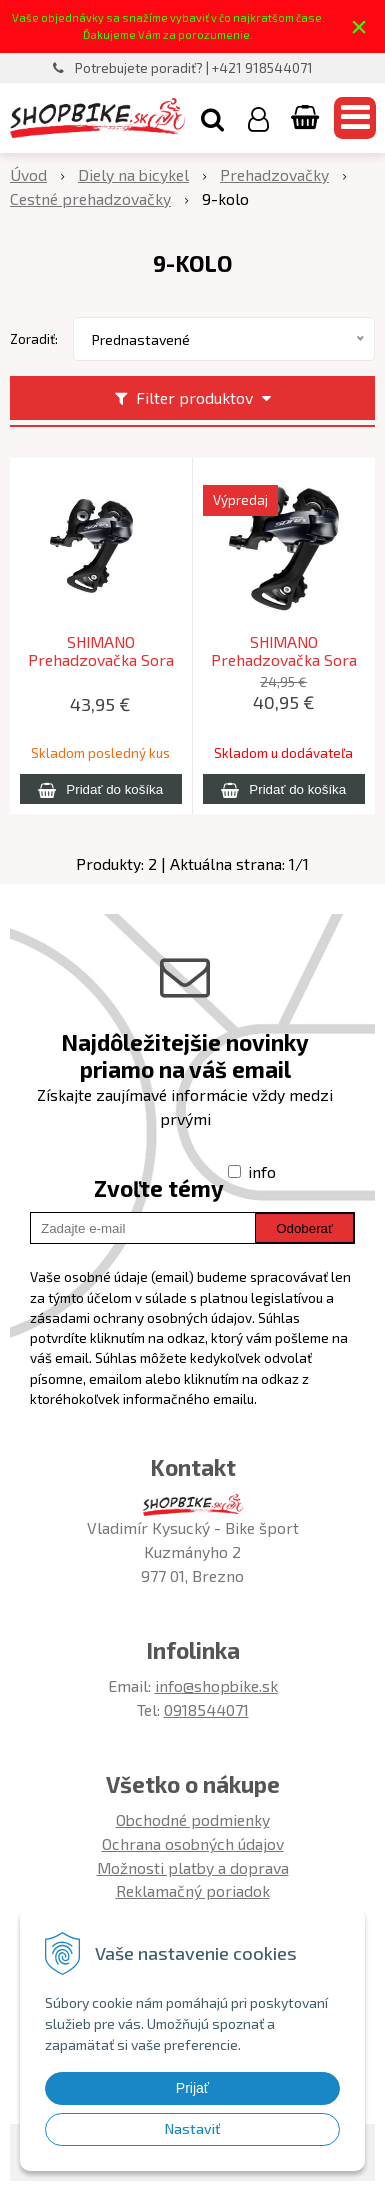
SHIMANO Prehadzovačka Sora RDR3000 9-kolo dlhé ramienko (101, 660)
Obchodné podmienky (193, 1819)
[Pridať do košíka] (101, 789)
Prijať (192, 2088)
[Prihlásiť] (258, 118)
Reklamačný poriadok (193, 1890)
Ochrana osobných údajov (193, 1843)
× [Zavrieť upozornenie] (359, 26)
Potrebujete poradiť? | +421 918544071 (194, 68)
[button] (212, 118)
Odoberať (304, 1228)
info (262, 1171)
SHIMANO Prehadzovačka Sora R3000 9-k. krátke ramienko (284, 660)
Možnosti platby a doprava (193, 1867)
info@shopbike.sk (216, 1685)
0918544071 (206, 1709)
